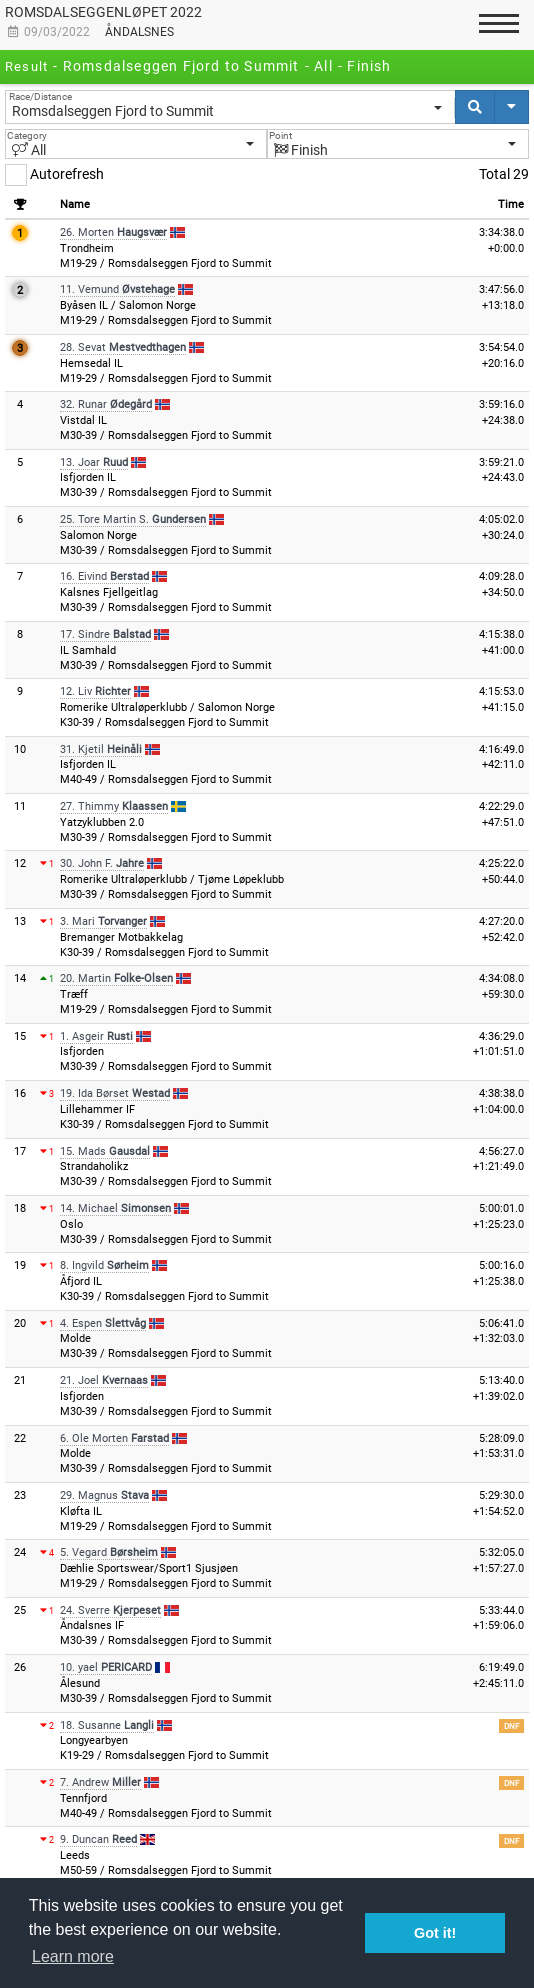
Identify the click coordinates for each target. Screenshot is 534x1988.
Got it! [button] (435, 1933)
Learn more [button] (73, 1956)
